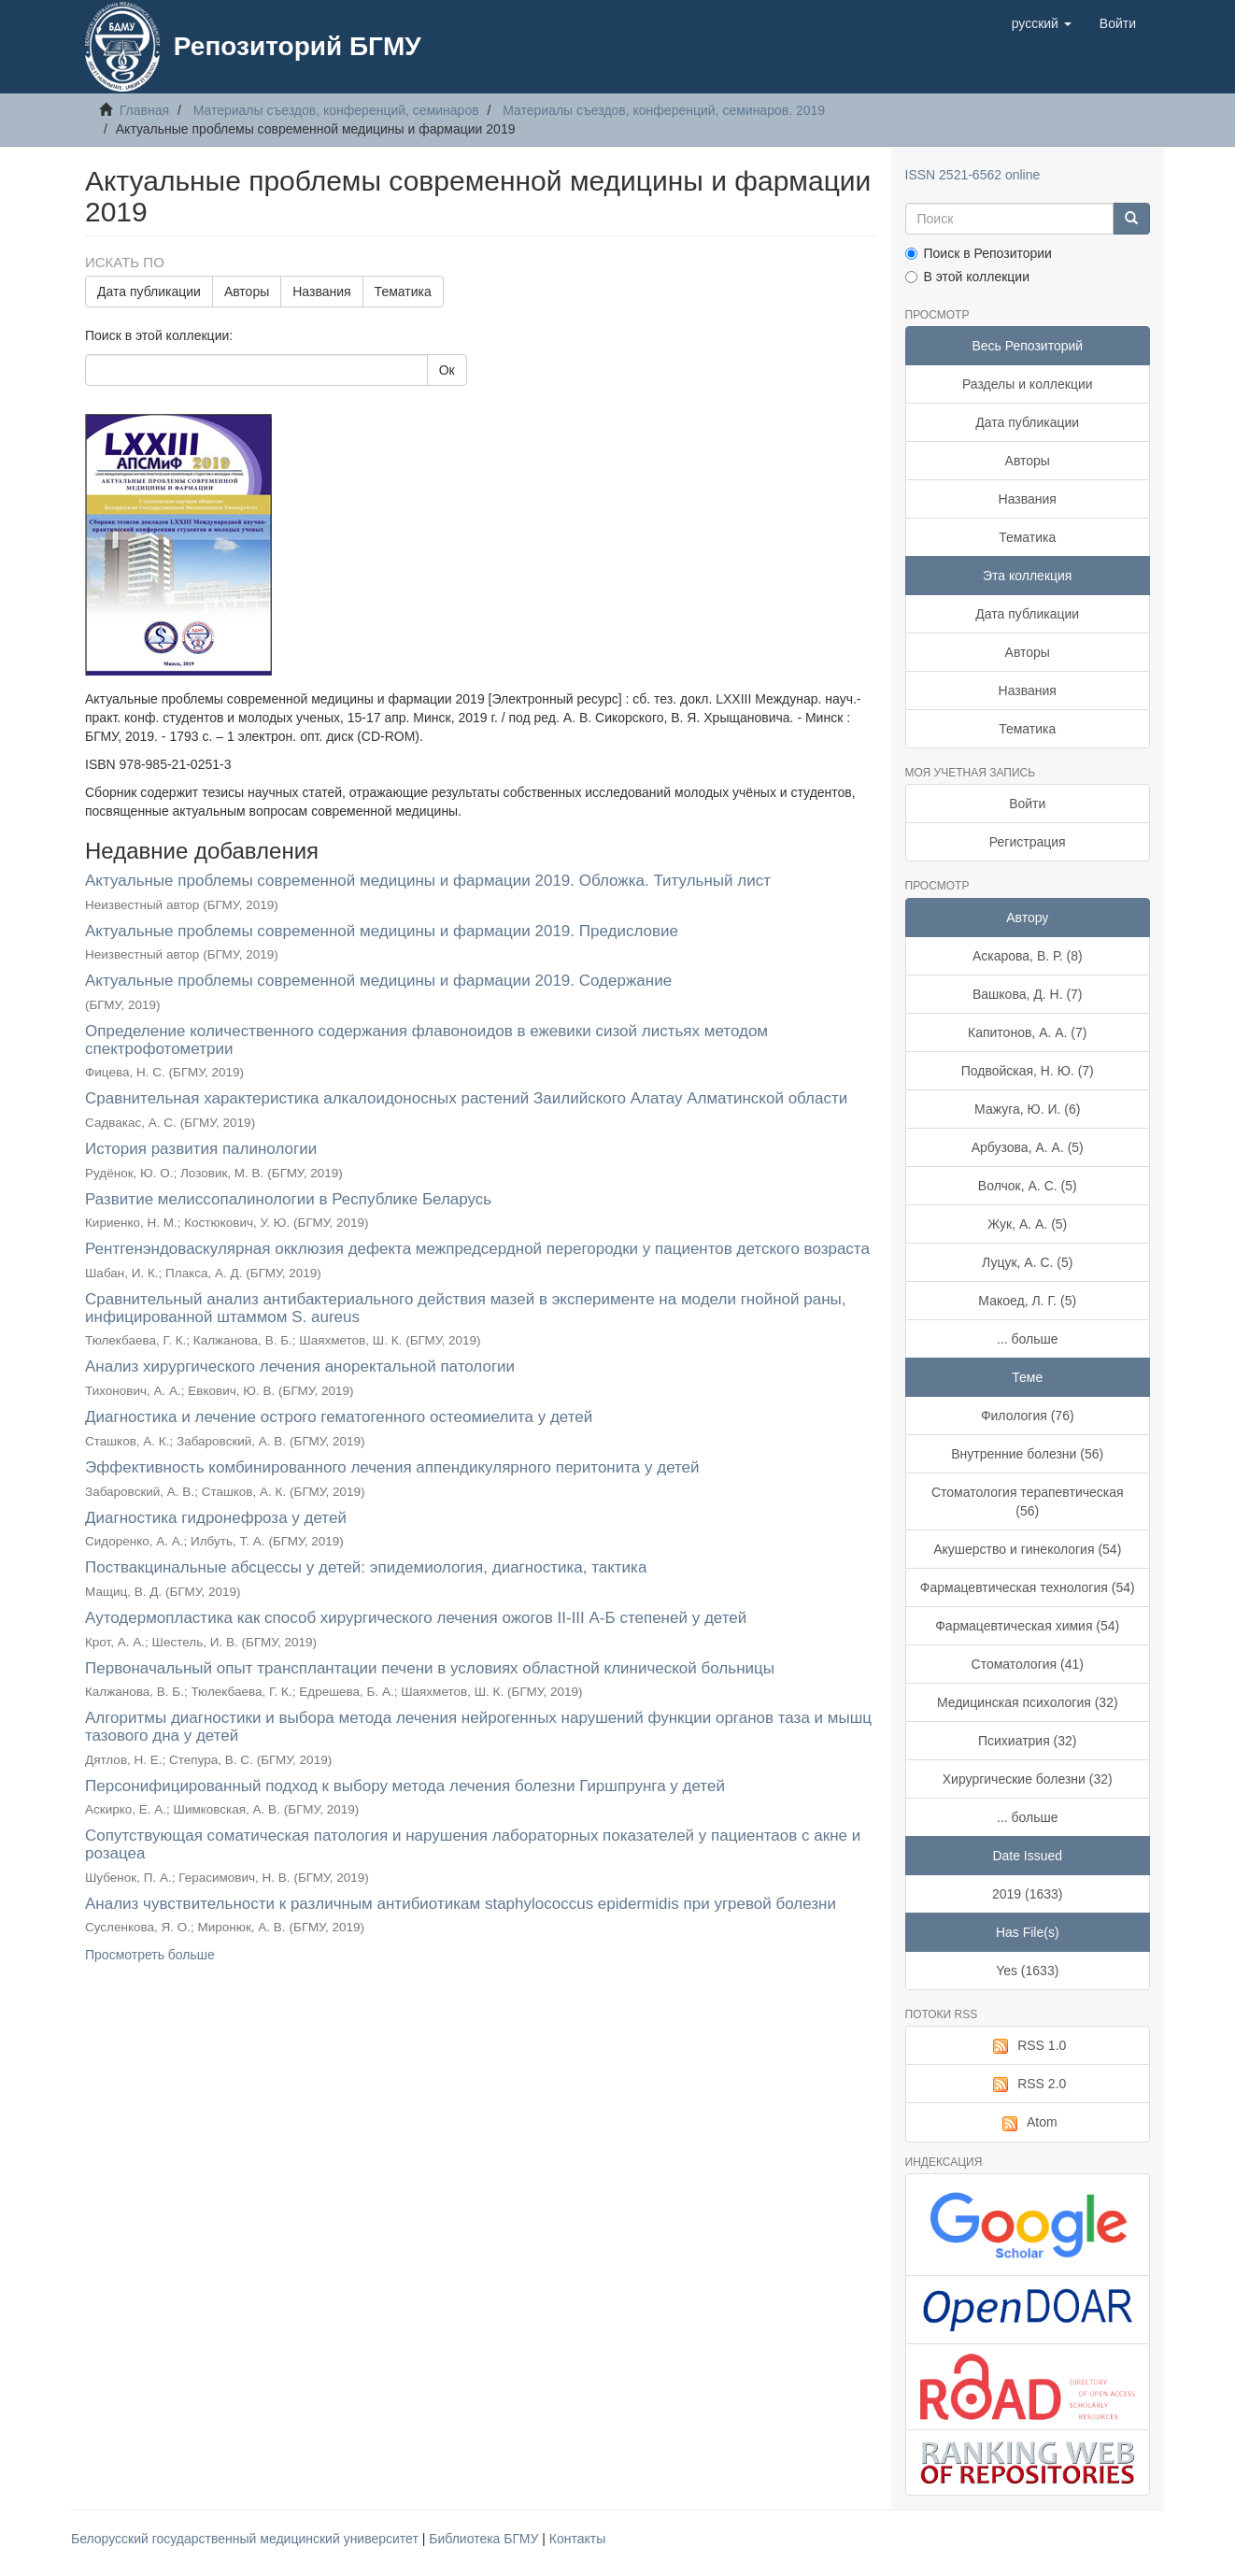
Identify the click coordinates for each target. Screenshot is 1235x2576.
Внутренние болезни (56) (1027, 1453)
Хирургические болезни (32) (1028, 1779)
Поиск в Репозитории (978, 253)
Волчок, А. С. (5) (1027, 1185)
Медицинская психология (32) (1027, 1702)
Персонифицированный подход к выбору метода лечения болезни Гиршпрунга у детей (405, 1786)
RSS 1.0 (1027, 2046)
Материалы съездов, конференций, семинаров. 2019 (664, 110)
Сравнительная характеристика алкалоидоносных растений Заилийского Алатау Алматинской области (466, 1098)
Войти (1027, 803)
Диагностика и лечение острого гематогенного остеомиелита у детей (338, 1417)
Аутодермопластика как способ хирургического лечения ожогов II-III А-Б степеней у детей (415, 1618)
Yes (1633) (1027, 1970)
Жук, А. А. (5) (1027, 1224)
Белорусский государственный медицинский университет (246, 2538)
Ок (447, 370)
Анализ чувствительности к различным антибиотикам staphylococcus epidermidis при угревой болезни (460, 1904)
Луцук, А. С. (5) (1027, 1262)
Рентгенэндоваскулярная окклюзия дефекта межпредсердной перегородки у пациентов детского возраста (477, 1249)
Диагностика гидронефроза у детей (216, 1518)
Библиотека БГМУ (485, 2538)
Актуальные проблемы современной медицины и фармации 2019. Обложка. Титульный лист (428, 881)
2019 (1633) (1027, 1893)
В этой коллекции (967, 276)
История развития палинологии (201, 1149)
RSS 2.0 (1027, 2084)
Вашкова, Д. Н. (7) (1027, 994)
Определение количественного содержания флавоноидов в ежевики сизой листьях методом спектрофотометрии (426, 1040)
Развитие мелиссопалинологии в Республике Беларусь (288, 1199)
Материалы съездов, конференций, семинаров (336, 110)
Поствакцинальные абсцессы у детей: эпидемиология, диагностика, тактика (365, 1567)
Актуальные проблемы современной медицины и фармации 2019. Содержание (378, 980)
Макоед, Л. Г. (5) (1027, 1300)
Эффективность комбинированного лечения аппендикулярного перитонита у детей (392, 1467)
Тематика (403, 291)
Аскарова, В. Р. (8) (1027, 955)
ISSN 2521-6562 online (973, 174)
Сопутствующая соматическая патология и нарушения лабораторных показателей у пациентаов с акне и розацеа (472, 1844)
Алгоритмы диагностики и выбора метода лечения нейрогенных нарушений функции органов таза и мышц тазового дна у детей (478, 1726)
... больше (1027, 1338)
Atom (1028, 2122)
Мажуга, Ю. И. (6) (1027, 1109)
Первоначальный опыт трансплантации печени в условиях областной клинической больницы (429, 1668)
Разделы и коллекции (1027, 384)
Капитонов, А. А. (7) (1027, 1032)
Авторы (246, 291)
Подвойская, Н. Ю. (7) (1027, 1070)
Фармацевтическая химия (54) (1027, 1625)
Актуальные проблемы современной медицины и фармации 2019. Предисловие (381, 931)
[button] (1042, 23)
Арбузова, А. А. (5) (1028, 1147)
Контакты (577, 2538)
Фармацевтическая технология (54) (1027, 1587)
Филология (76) (1027, 1415)
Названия (321, 291)
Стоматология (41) (1028, 1664)
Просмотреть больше (150, 1954)
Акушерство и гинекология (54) (1027, 1549)
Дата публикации (149, 291)
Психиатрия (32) (1027, 1740)
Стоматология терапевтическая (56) (1027, 1501)
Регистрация (1027, 841)
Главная (144, 110)
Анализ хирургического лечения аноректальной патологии (300, 1366)
